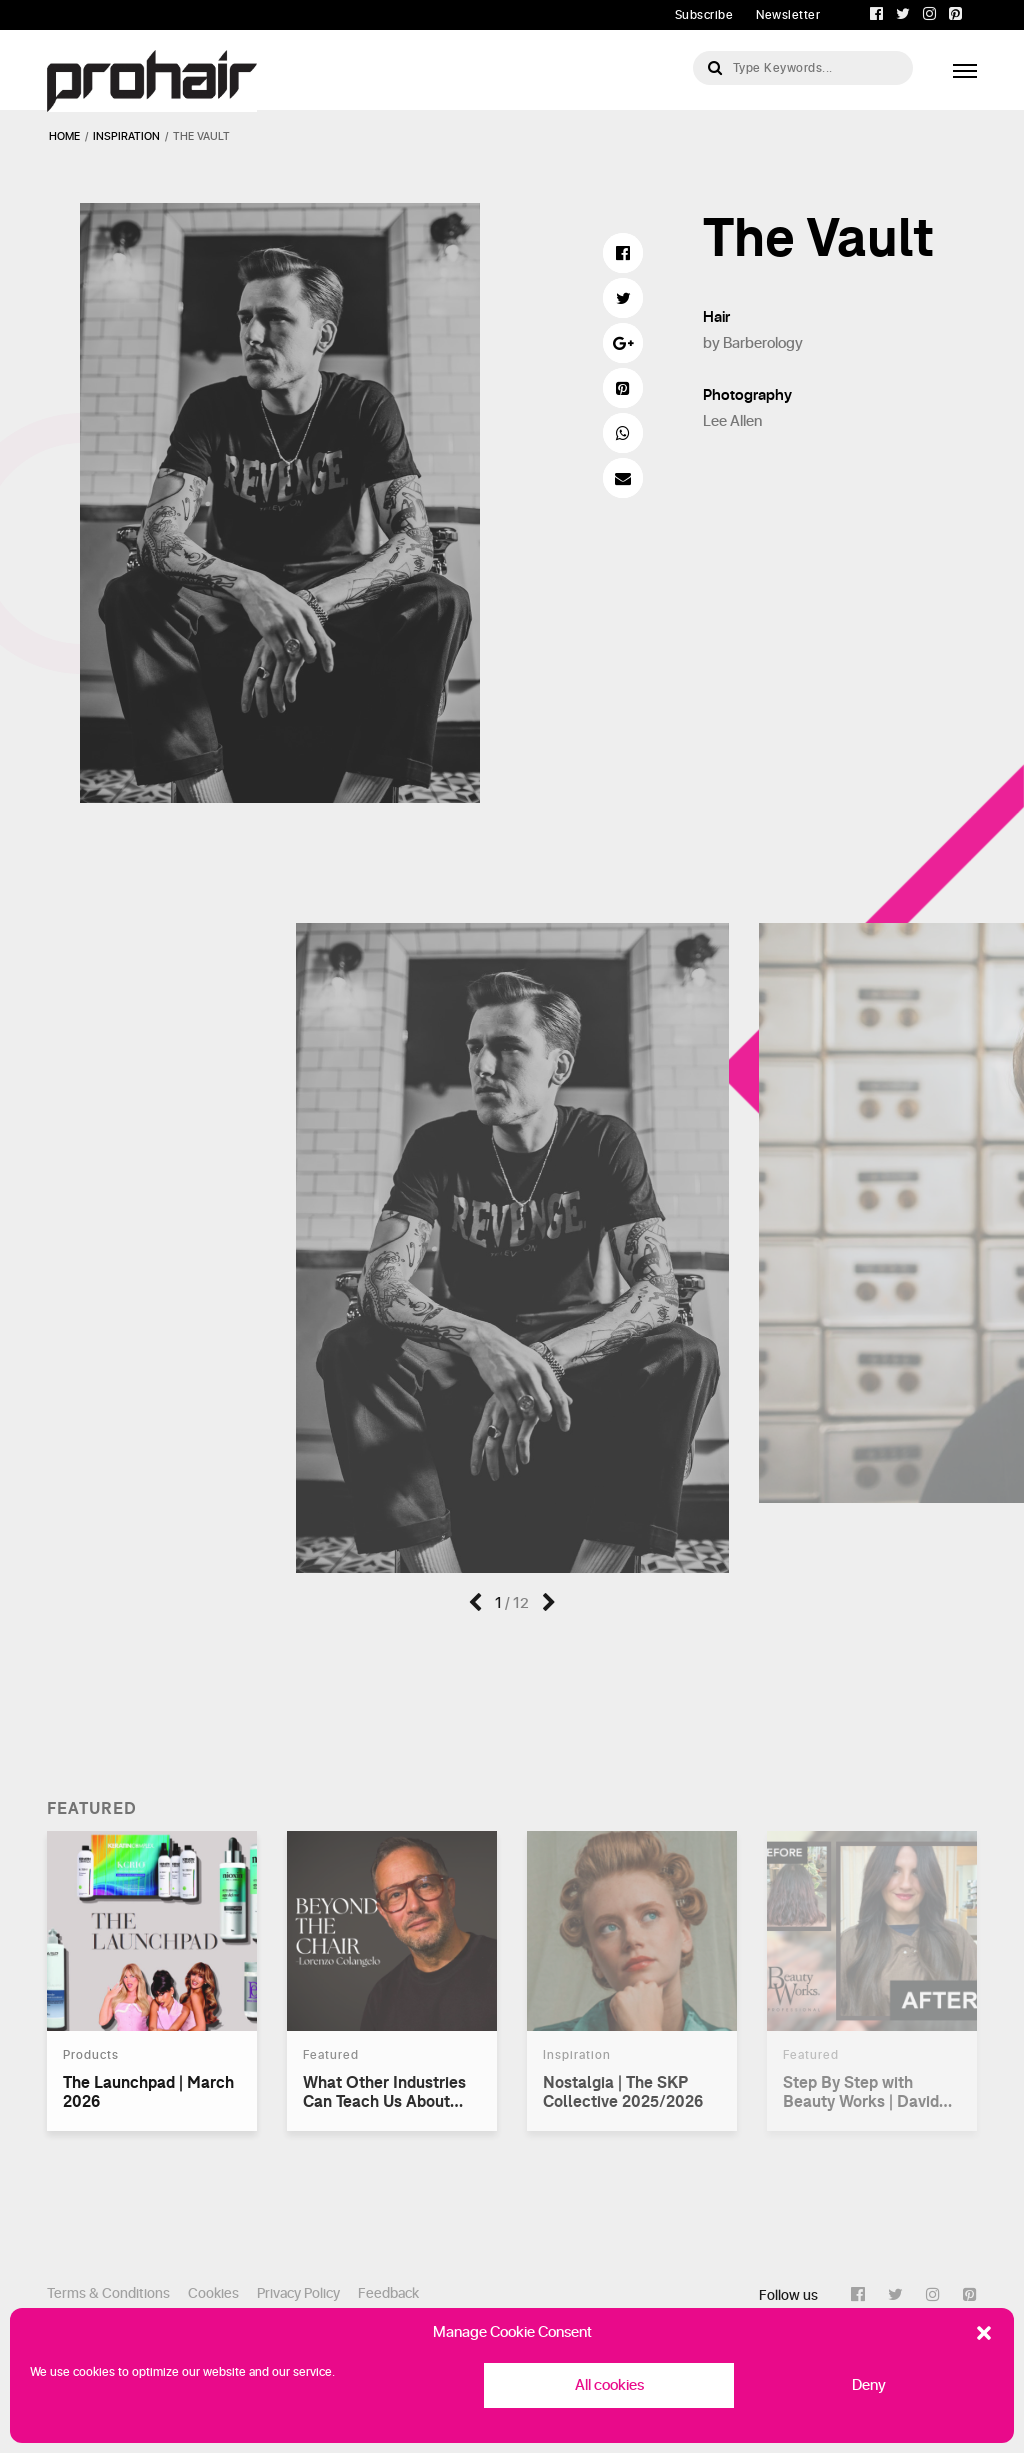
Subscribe (704, 15)
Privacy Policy (298, 2293)
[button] (984, 2333)
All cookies (609, 2385)
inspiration (126, 136)
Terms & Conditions (108, 2293)
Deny (869, 2385)
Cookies (213, 2293)
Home (64, 136)
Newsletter (788, 15)
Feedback (388, 2293)
